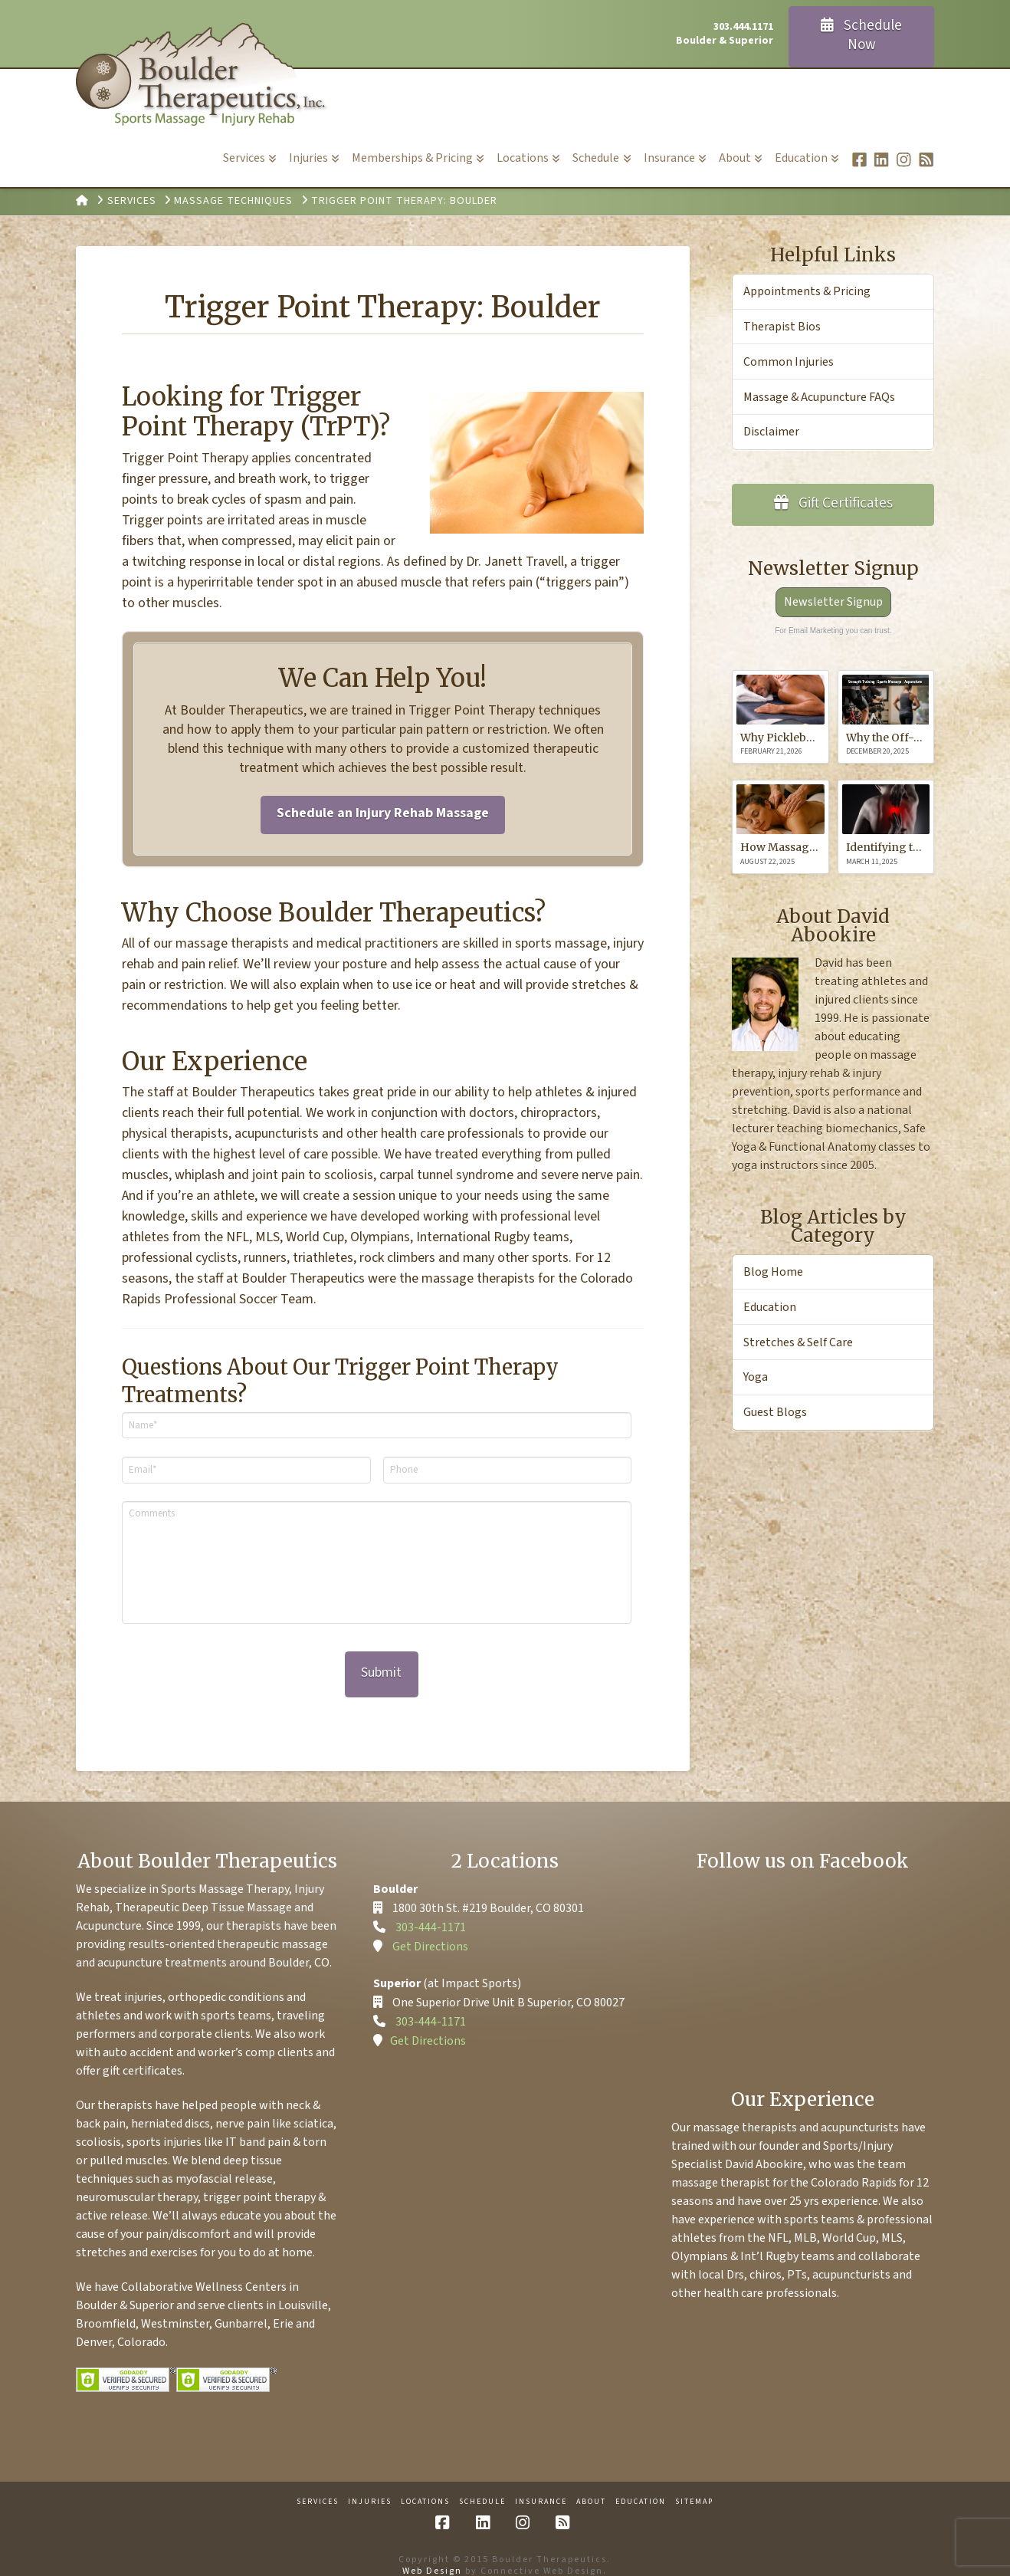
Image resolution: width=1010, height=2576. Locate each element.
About (591, 2484)
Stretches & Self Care (798, 1342)
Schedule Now (862, 35)
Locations (425, 2484)
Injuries (370, 2484)
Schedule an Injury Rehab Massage (383, 813)
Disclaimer (771, 431)
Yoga (755, 1376)
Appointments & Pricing (807, 291)
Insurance (541, 2484)
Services (318, 2484)
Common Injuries (788, 361)
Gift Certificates (834, 503)
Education (769, 1307)
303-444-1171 (430, 1909)
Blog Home (773, 1271)
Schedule (482, 2484)
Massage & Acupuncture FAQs (819, 397)
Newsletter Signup (833, 601)
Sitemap (694, 2484)
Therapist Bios (782, 326)
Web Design (432, 2554)
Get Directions (430, 1929)
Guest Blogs (775, 1412)
